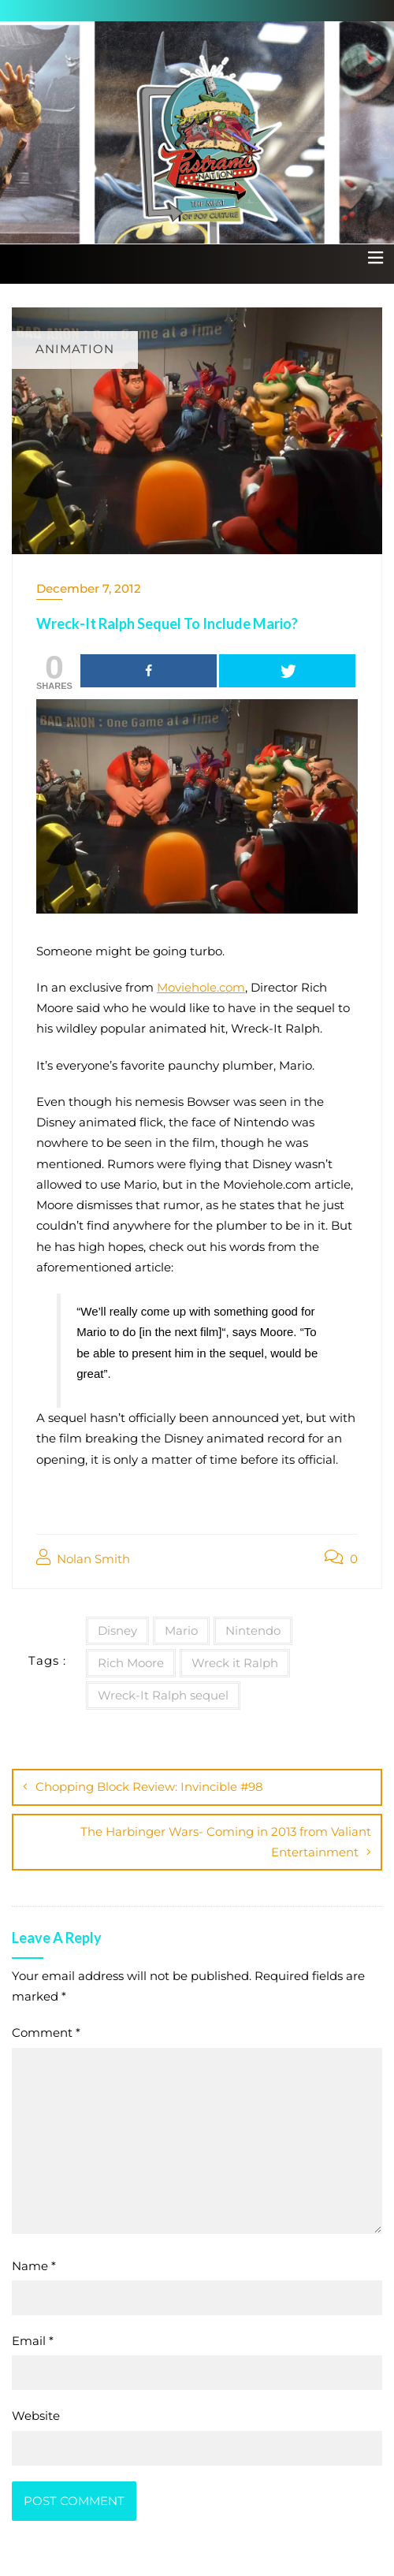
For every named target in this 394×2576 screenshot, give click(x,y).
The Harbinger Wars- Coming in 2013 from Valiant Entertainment (225, 1841)
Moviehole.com (201, 987)
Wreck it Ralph (234, 1662)
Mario (181, 1630)
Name (34, 2265)
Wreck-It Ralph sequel (163, 1695)
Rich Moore (131, 1662)
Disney (117, 1630)
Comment (46, 2032)
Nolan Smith (83, 1558)
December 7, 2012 (88, 588)
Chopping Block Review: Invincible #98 (149, 1786)
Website (36, 2415)
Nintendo (253, 1630)
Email (33, 2340)
